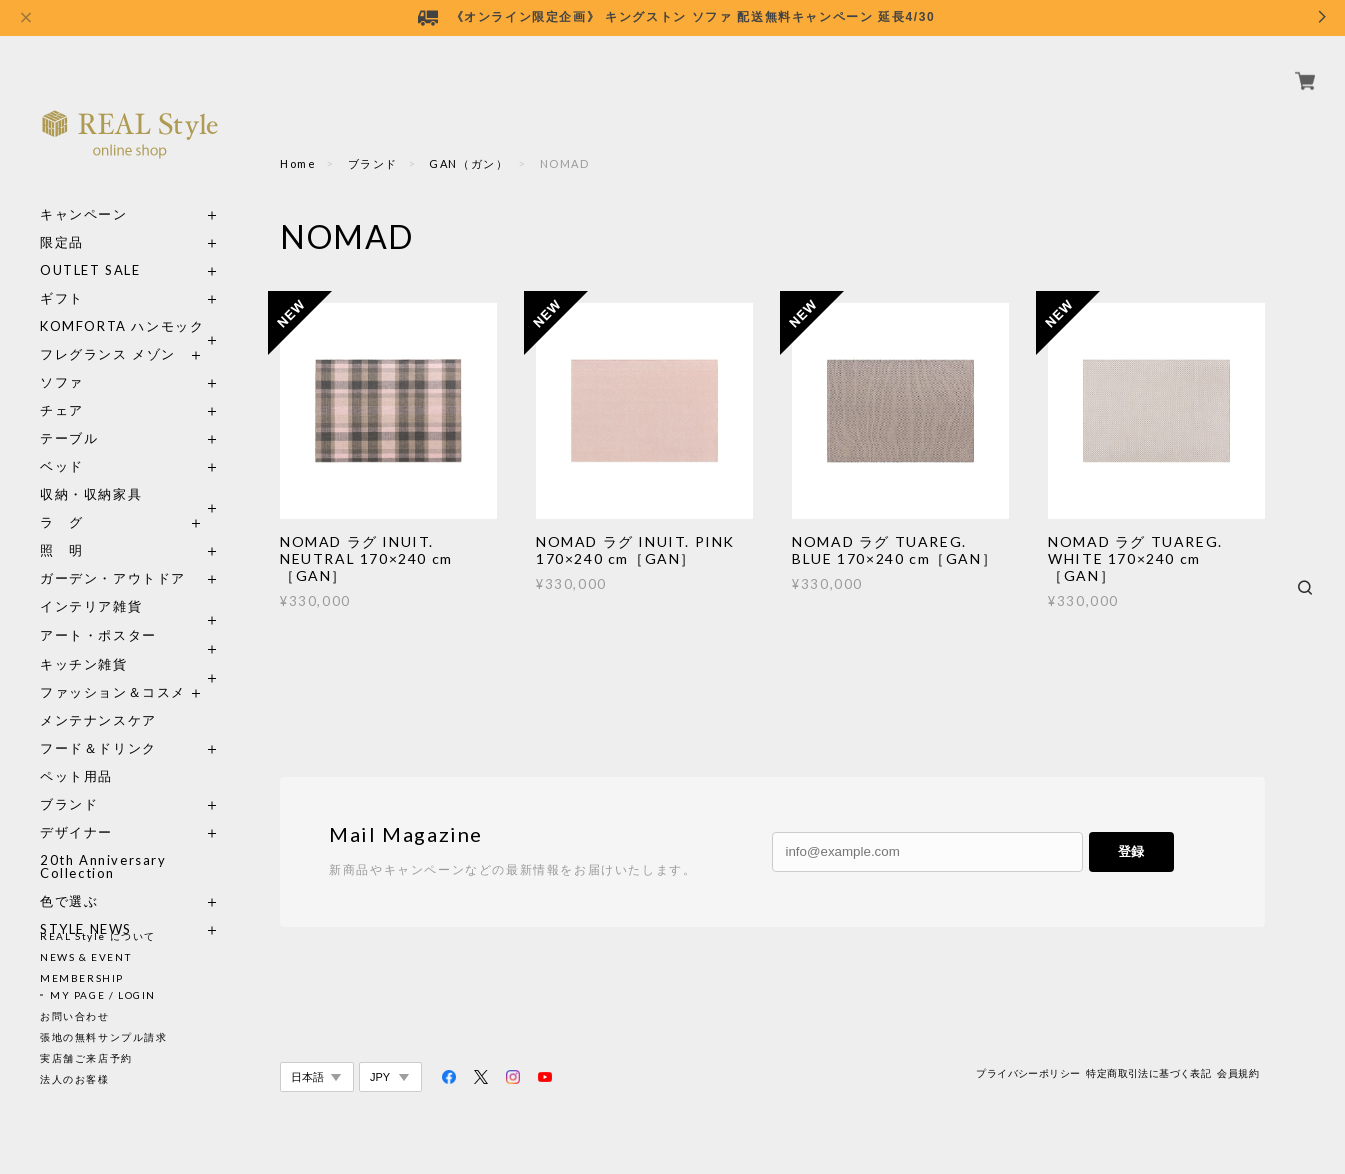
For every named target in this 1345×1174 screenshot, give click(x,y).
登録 (1131, 851)
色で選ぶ (69, 878)
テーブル (69, 415)
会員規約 (1238, 1073)
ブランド (69, 781)
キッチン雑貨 (130, 641)
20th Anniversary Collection (103, 844)
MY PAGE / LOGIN (103, 995)
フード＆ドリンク (98, 725)
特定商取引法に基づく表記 (1148, 1073)
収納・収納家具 (130, 471)
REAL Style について (98, 936)
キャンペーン (84, 191)
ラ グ (62, 499)
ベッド (62, 443)
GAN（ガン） (468, 163)
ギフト (62, 275)
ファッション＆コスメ (113, 669)
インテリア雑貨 (130, 583)
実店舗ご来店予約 (86, 1058)
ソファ (98, 359)
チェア (69, 387)
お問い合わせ (75, 1016)
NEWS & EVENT (85, 957)
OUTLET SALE (90, 247)
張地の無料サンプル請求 (104, 1037)
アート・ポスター (130, 612)
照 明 (62, 527)
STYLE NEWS (86, 906)
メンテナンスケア (98, 697)
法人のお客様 (75, 1079)
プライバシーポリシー (1028, 1073)
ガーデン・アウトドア (113, 555)
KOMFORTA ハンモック (122, 303)
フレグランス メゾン (108, 331)
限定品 (62, 219)
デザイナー (76, 809)
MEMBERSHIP (82, 978)
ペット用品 (76, 753)
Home (298, 163)
